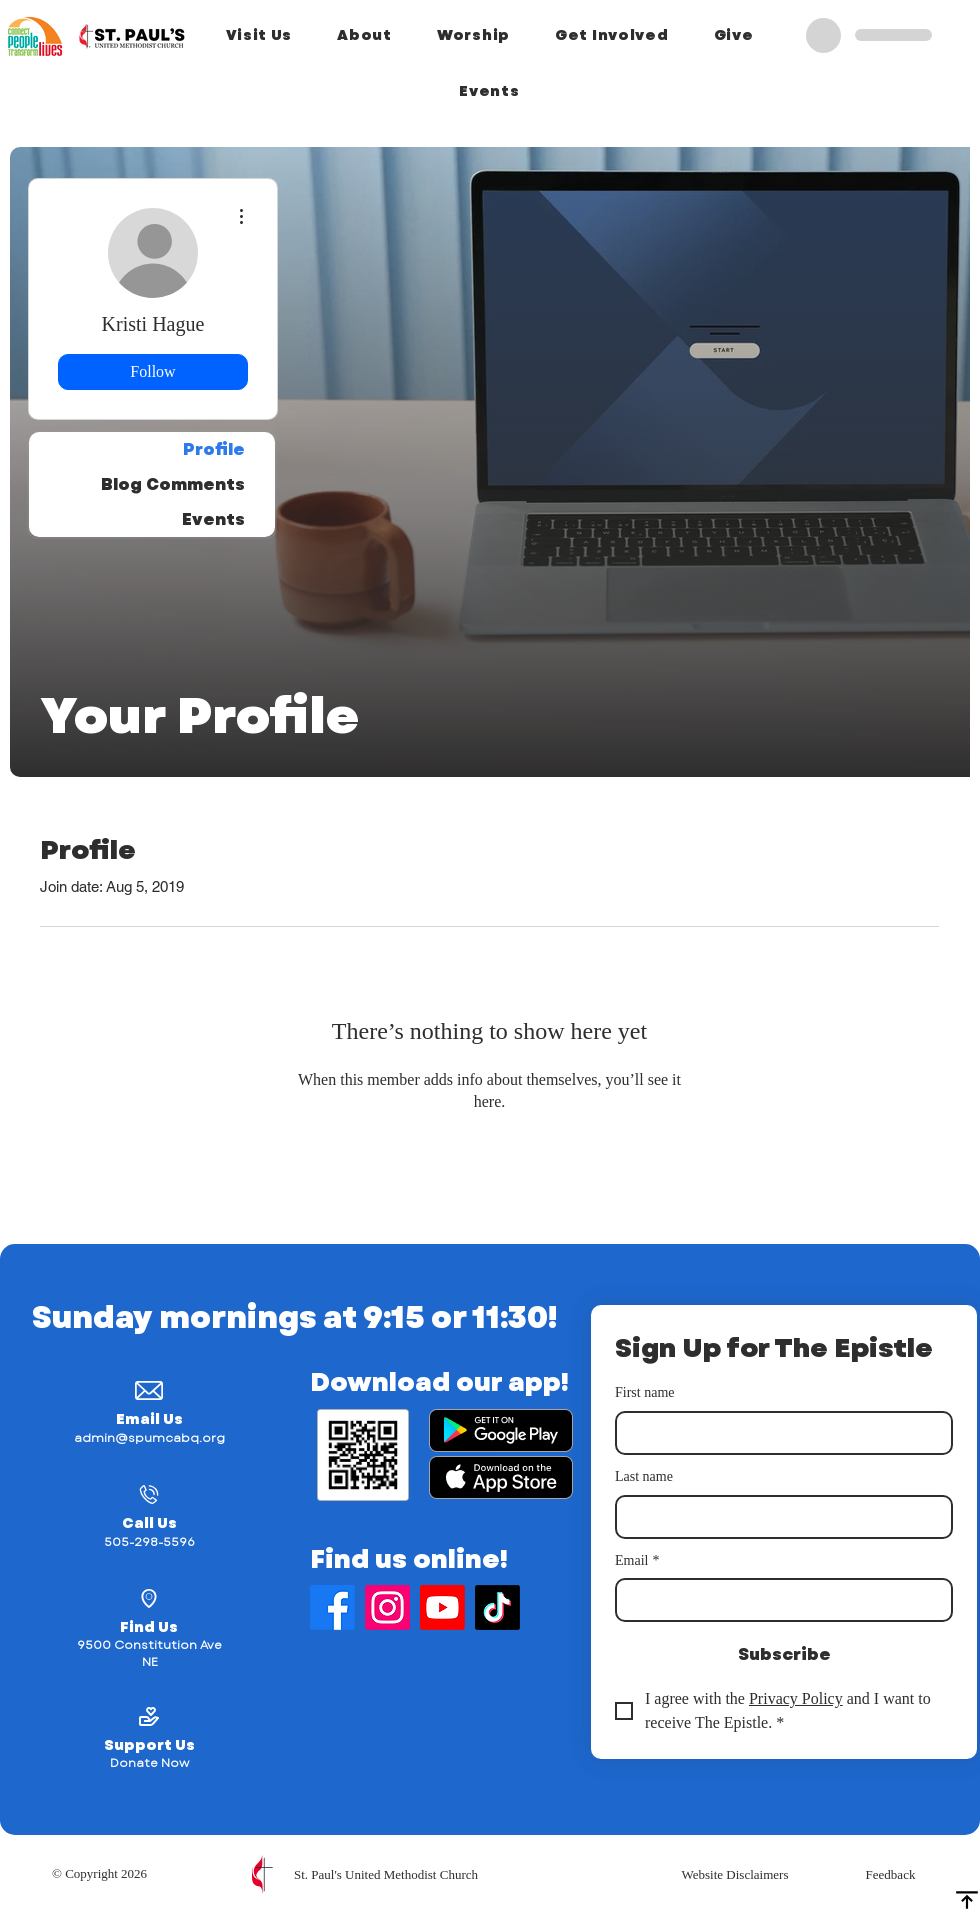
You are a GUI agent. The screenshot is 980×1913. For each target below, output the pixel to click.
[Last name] (778, 1517)
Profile (214, 449)
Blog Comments (173, 484)
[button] (259, 35)
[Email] (778, 1600)
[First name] (778, 1433)
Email (637, 1561)
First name (645, 1392)
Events (213, 519)
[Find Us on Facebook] (332, 1607)
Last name (644, 1476)
